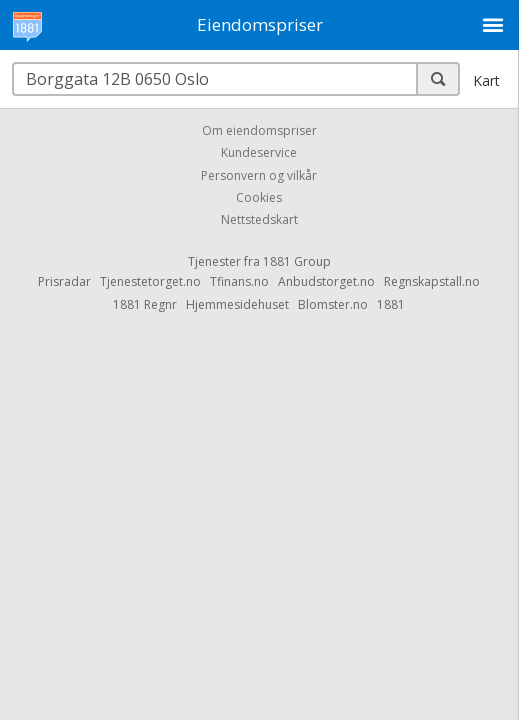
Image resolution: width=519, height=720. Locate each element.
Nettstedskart (259, 220)
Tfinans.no (239, 281)
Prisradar (64, 281)
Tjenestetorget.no (150, 281)
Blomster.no (333, 304)
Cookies (259, 197)
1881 (391, 304)
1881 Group (297, 261)
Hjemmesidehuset (237, 304)
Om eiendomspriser (259, 130)
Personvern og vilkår (259, 175)
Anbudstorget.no (326, 281)
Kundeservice (259, 153)
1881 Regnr (145, 304)
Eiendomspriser (260, 24)
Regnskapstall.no (432, 281)
